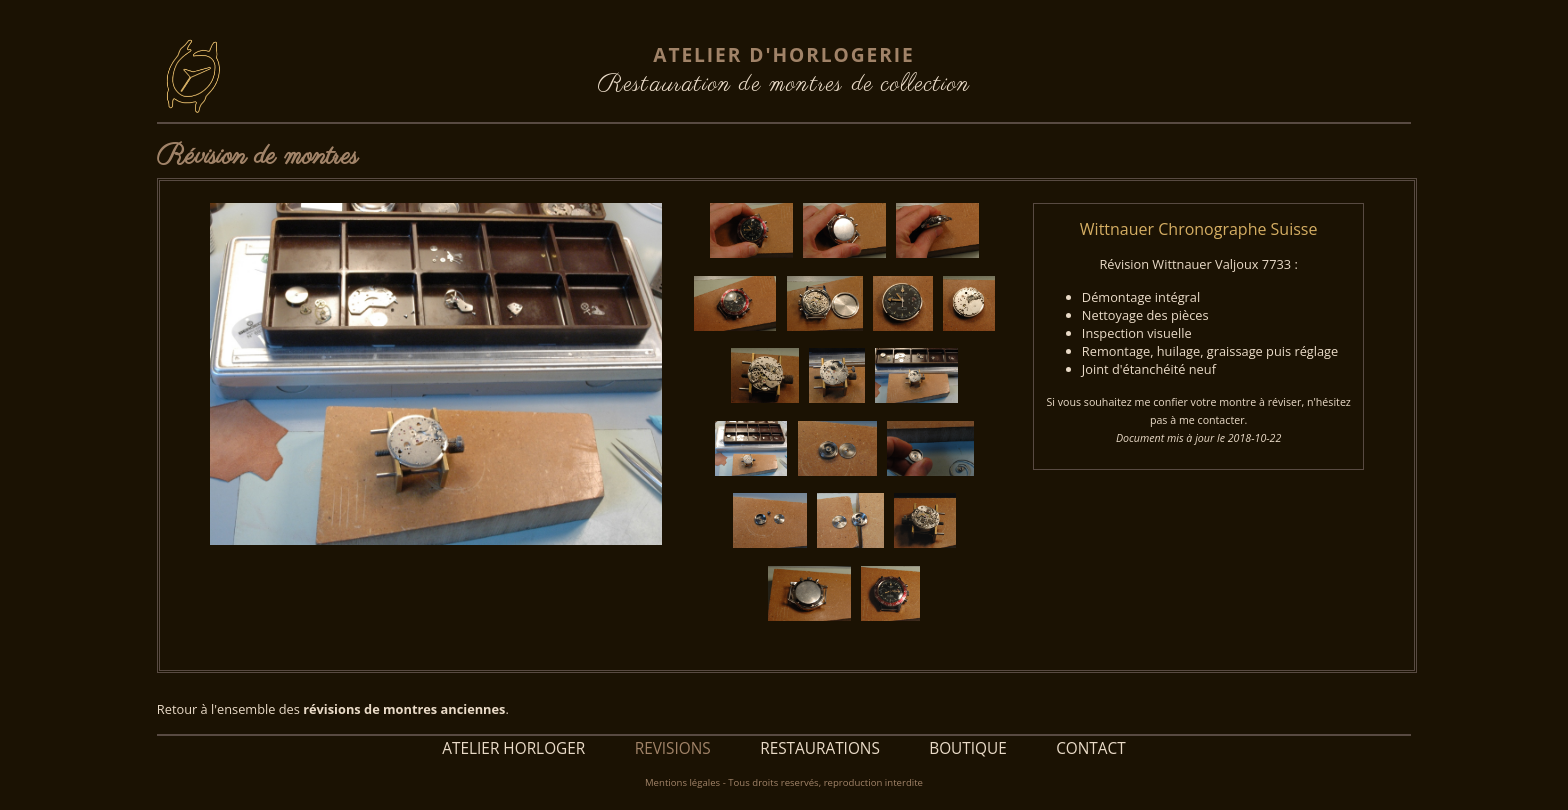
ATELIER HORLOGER (513, 748)
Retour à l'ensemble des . (333, 709)
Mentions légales (682, 782)
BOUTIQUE (968, 748)
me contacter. (1213, 420)
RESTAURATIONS (820, 748)
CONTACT (1091, 748)
